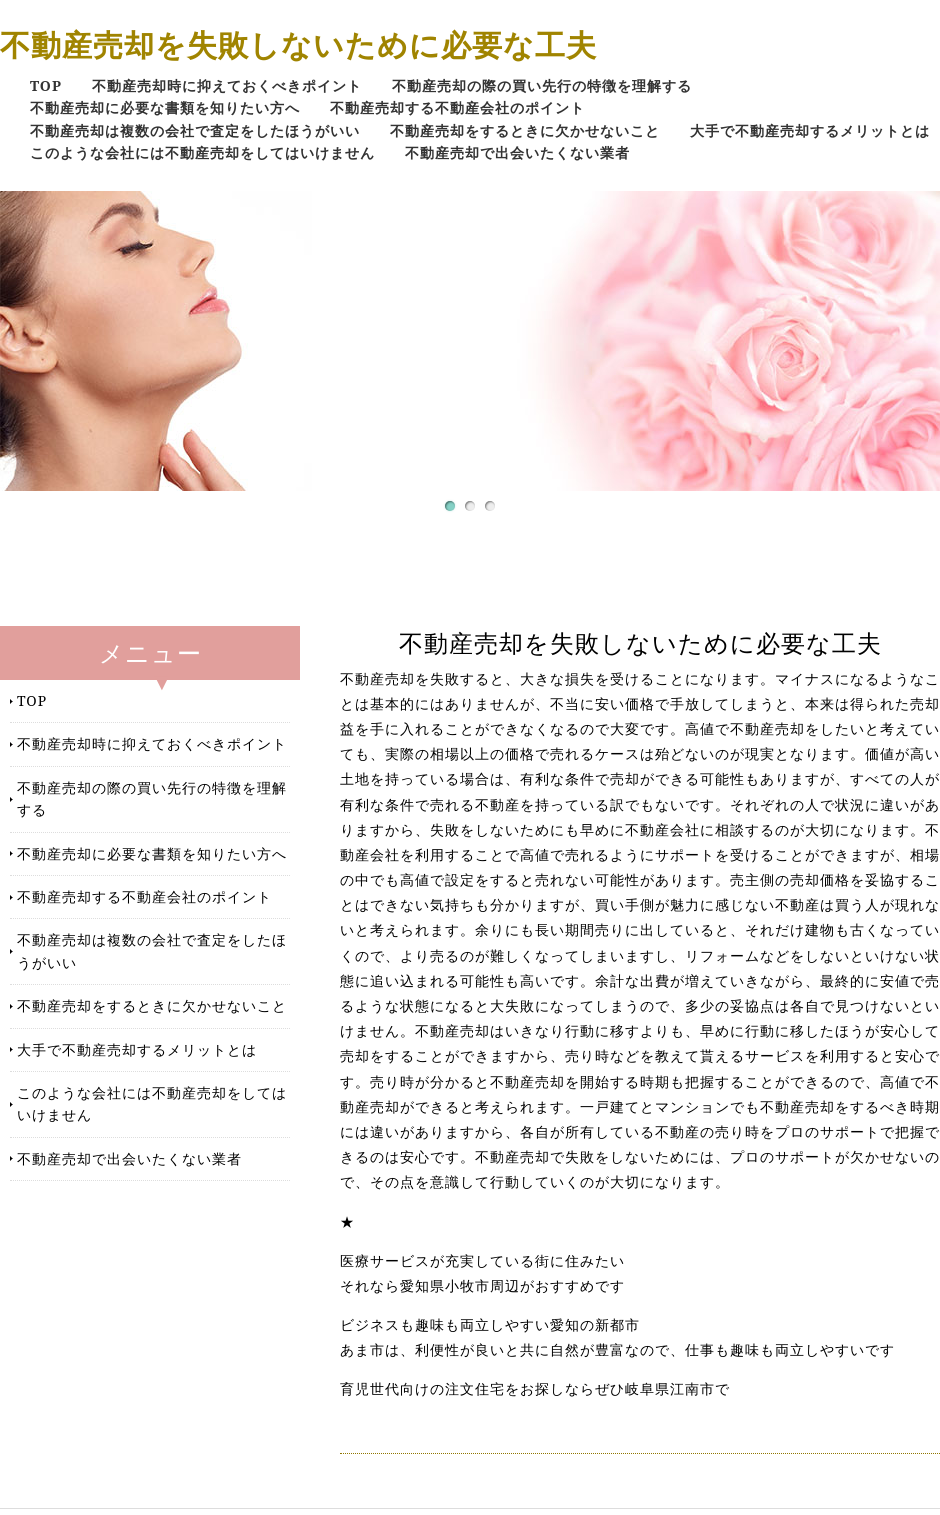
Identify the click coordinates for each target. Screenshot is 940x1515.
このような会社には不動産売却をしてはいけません (202, 152)
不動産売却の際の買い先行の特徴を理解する (542, 85)
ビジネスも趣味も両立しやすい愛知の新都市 (490, 1325)
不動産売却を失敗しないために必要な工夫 (298, 44)
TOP (46, 85)
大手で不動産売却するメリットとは (810, 130)
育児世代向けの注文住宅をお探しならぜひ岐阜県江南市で (535, 1389)
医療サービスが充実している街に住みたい (482, 1261)
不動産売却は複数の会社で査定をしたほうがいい (195, 130)
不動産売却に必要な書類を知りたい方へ (165, 107)
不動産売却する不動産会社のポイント (457, 107)
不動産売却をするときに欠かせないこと (525, 130)
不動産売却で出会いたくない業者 (517, 152)
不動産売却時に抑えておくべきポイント (227, 85)
